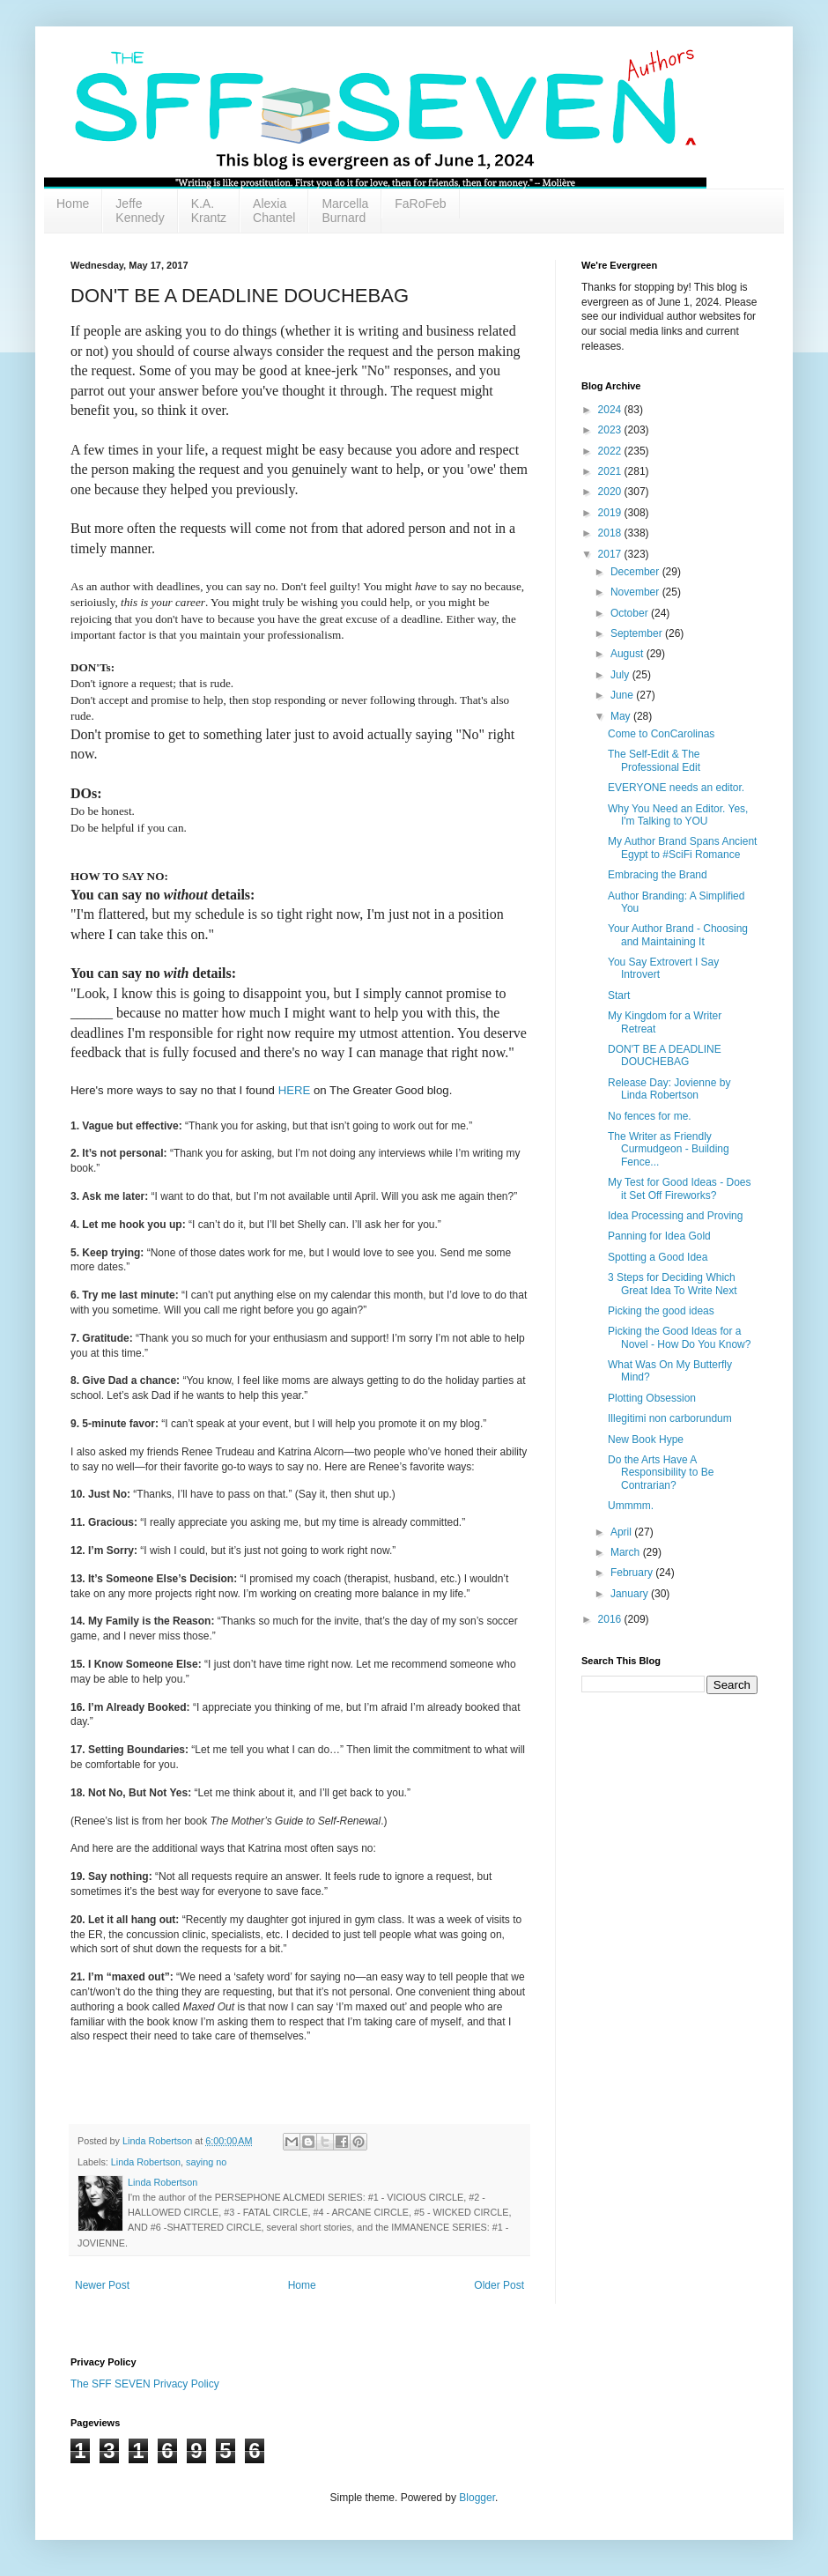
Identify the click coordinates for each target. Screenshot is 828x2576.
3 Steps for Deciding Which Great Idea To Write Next (672, 1283)
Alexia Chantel (274, 210)
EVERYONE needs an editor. (676, 787)
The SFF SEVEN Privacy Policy (144, 2384)
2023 (611, 430)
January (630, 1594)
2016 (611, 1619)
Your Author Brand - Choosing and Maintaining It (678, 934)
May (621, 716)
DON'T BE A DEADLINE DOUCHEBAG (664, 1055)
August (628, 654)
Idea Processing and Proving (675, 1216)
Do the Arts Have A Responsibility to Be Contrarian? (660, 1473)
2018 (611, 533)
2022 (611, 451)
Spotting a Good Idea (657, 1257)
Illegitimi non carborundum (670, 1418)
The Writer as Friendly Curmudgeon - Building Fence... (668, 1149)
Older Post (499, 2285)
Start (619, 995)
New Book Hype (646, 1439)
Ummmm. (631, 1505)
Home (72, 203)
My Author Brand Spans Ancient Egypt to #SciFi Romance (682, 847)
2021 (611, 471)
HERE (294, 1090)
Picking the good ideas (661, 1311)
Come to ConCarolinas (661, 734)
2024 (611, 409)
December (636, 572)
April (622, 1532)
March (626, 1552)
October (630, 613)
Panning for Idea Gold (659, 1236)
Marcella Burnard (345, 210)
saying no (206, 2162)
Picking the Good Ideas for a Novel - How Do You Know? (679, 1337)
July (621, 675)
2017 (611, 554)
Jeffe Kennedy (139, 210)
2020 (611, 491)
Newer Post (102, 2285)
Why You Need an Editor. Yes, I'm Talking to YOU (678, 815)
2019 (611, 513)
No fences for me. (649, 1116)
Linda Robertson (146, 2162)
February (632, 1572)
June (623, 695)
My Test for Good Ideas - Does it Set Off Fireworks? (679, 1188)
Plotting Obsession (652, 1398)
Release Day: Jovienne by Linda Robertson (669, 1089)
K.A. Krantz (208, 210)
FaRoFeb (420, 203)
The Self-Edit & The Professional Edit (654, 760)
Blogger (477, 2497)
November (636, 592)
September (637, 633)
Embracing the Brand (657, 875)
